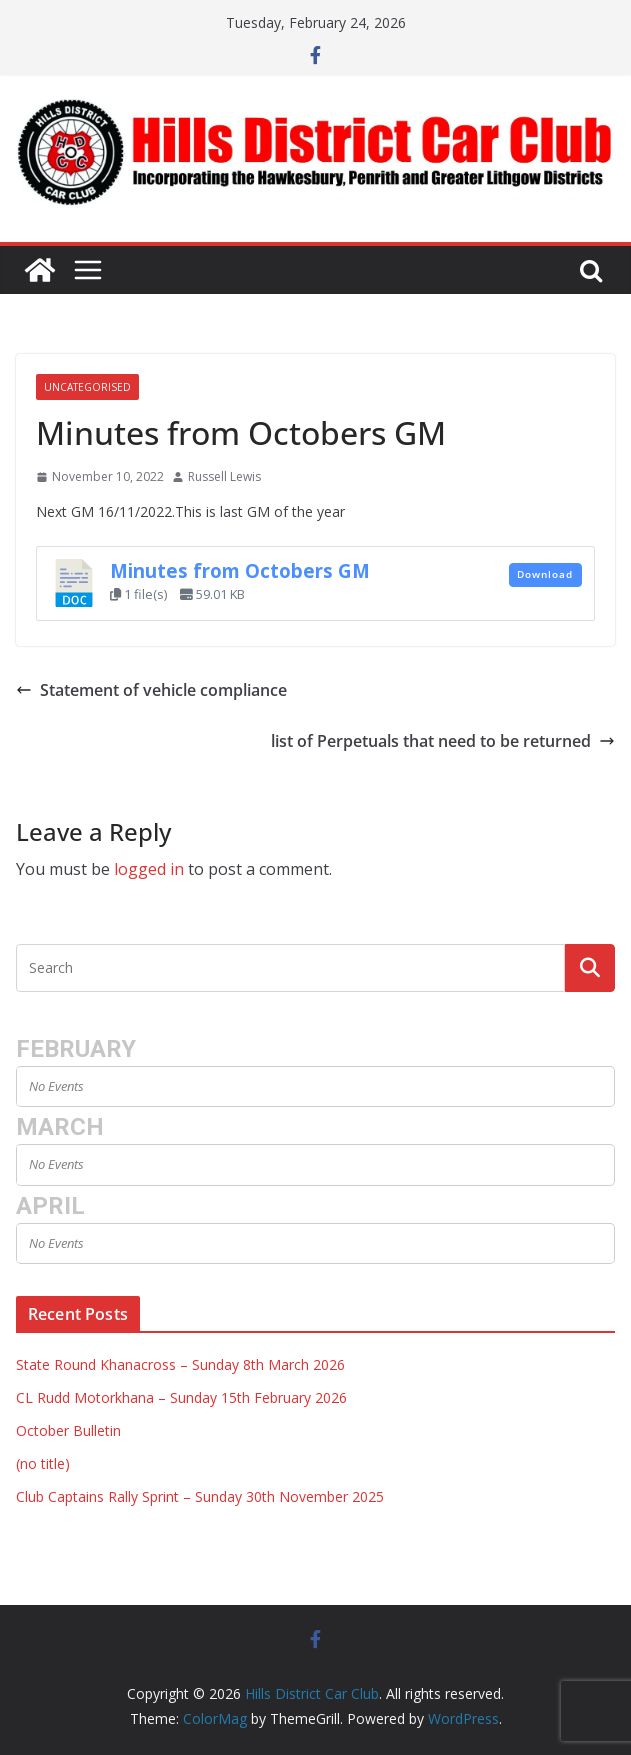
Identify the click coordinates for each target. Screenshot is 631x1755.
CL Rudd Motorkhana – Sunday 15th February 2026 (181, 1397)
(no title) (43, 1463)
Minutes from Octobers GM (240, 570)
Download (545, 574)
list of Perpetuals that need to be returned (443, 741)
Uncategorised (87, 387)
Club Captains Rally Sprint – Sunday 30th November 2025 (200, 1496)
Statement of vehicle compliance (151, 690)
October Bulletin (68, 1430)
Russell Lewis (224, 476)
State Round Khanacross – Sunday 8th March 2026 (180, 1364)
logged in (149, 869)
